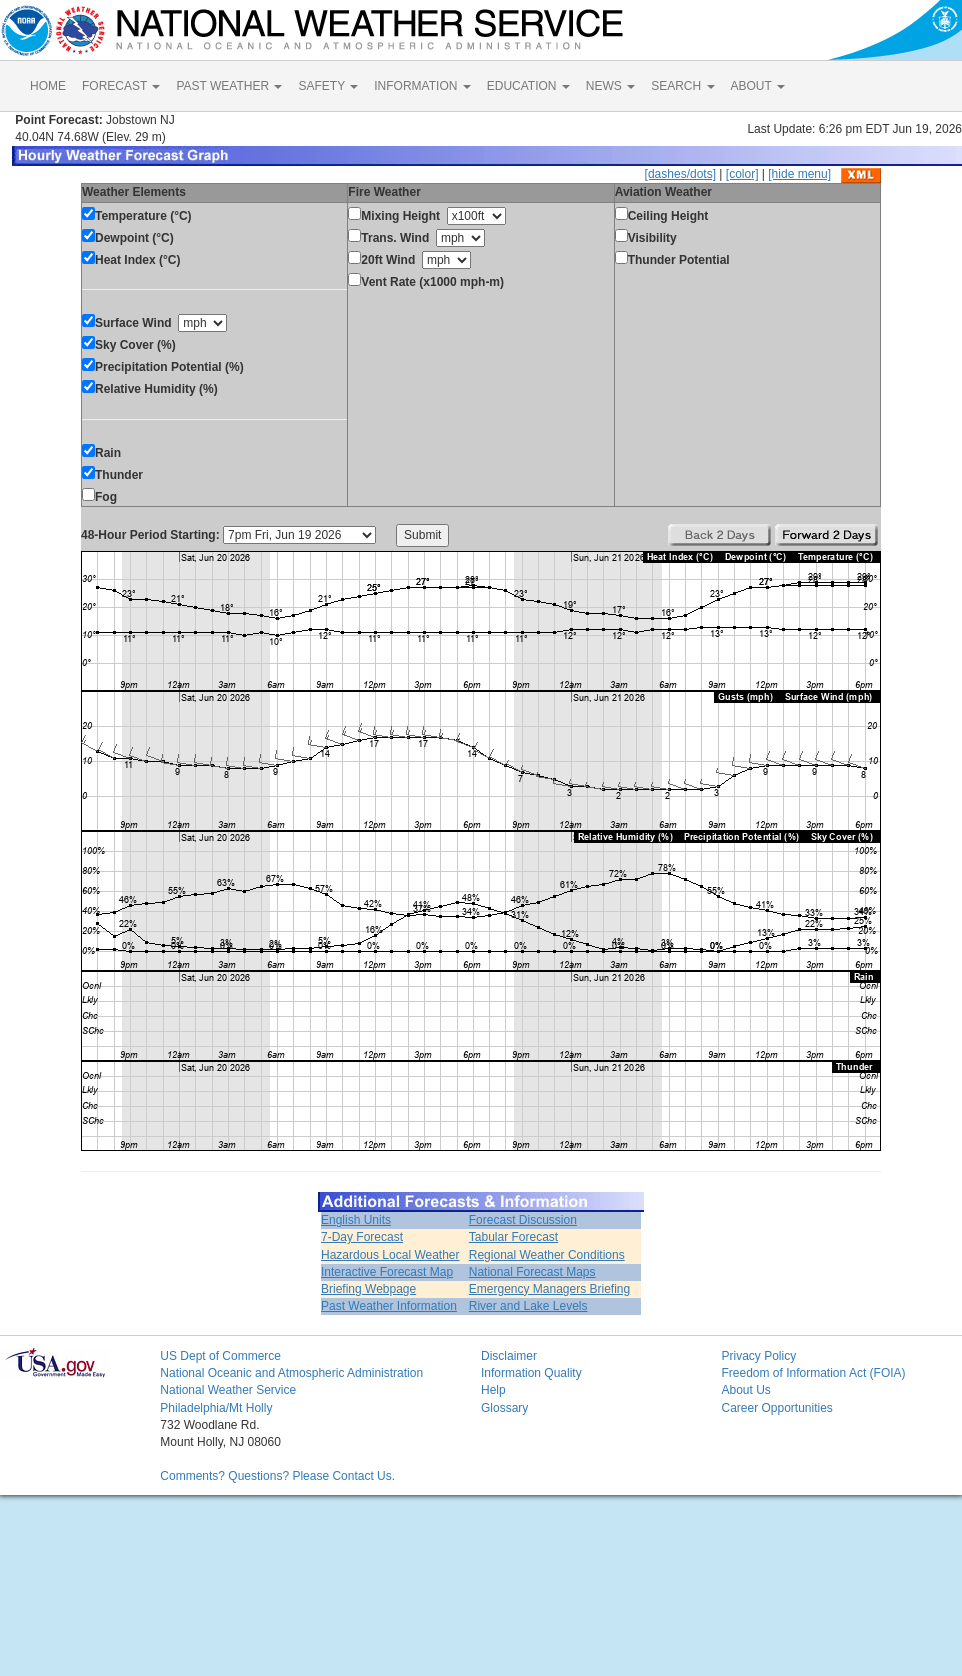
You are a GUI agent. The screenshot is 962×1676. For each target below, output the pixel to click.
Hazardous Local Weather (390, 1255)
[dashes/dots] (680, 174)
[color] (742, 174)
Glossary (504, 1408)
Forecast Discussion (523, 1220)
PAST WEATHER (229, 86)
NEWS (610, 86)
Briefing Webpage (368, 1289)
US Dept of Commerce (220, 1356)
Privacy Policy (758, 1356)
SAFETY (328, 86)
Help (493, 1390)
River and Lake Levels (528, 1306)
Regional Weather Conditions (547, 1255)
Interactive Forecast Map (387, 1272)
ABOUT (758, 86)
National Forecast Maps (532, 1272)
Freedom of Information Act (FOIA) (813, 1373)
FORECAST (121, 86)
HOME (48, 86)
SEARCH (682, 86)
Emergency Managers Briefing (549, 1289)
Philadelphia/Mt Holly (216, 1408)
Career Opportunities (776, 1408)
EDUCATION (528, 86)
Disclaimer (509, 1356)
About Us (745, 1390)
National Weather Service (228, 1390)
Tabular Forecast (513, 1237)
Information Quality (531, 1373)
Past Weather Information (389, 1306)
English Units (356, 1220)
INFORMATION (422, 86)
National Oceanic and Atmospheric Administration (291, 1373)
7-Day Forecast (362, 1237)
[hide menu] (799, 174)
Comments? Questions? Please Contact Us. (277, 1476)
